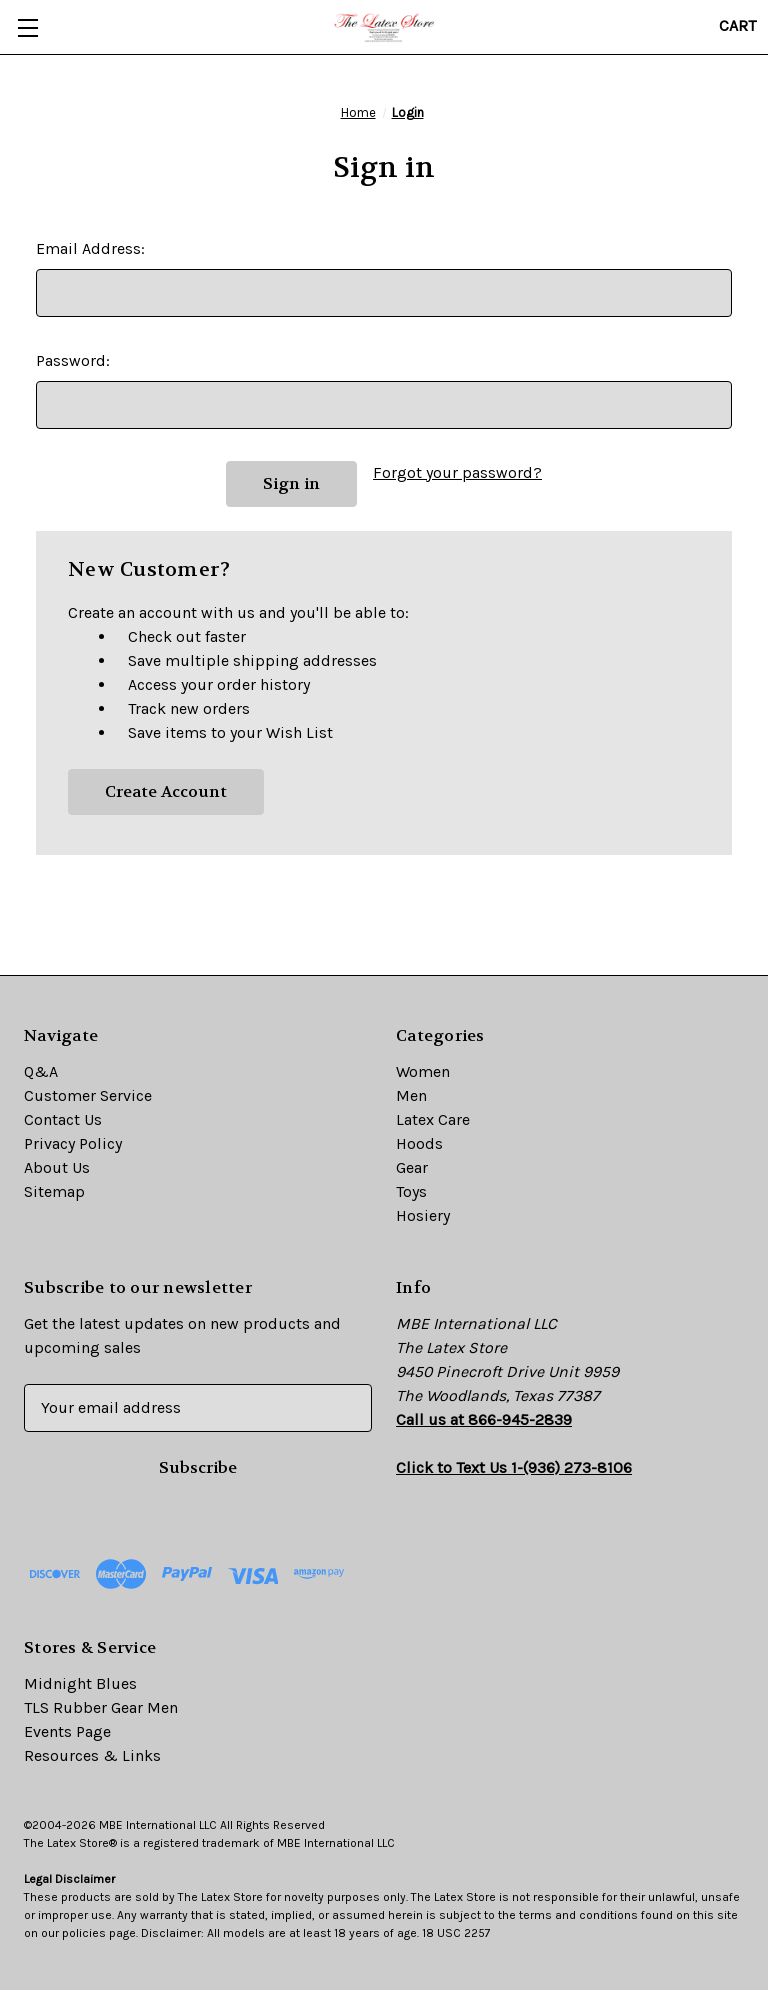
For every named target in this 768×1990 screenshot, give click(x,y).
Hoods (419, 1143)
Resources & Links (92, 1755)
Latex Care (433, 1119)
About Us (57, 1167)
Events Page (67, 1731)
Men (411, 1095)
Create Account (166, 791)
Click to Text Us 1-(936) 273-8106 (514, 1467)
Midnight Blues (80, 1683)
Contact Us (63, 1119)
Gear (412, 1167)
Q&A (41, 1071)
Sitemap (54, 1191)
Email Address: (90, 248)
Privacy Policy (73, 1143)
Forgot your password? (457, 472)
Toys (411, 1191)
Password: (73, 360)
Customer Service (88, 1095)
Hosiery (423, 1215)
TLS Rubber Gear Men (101, 1707)
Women (423, 1071)
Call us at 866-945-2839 (484, 1419)
